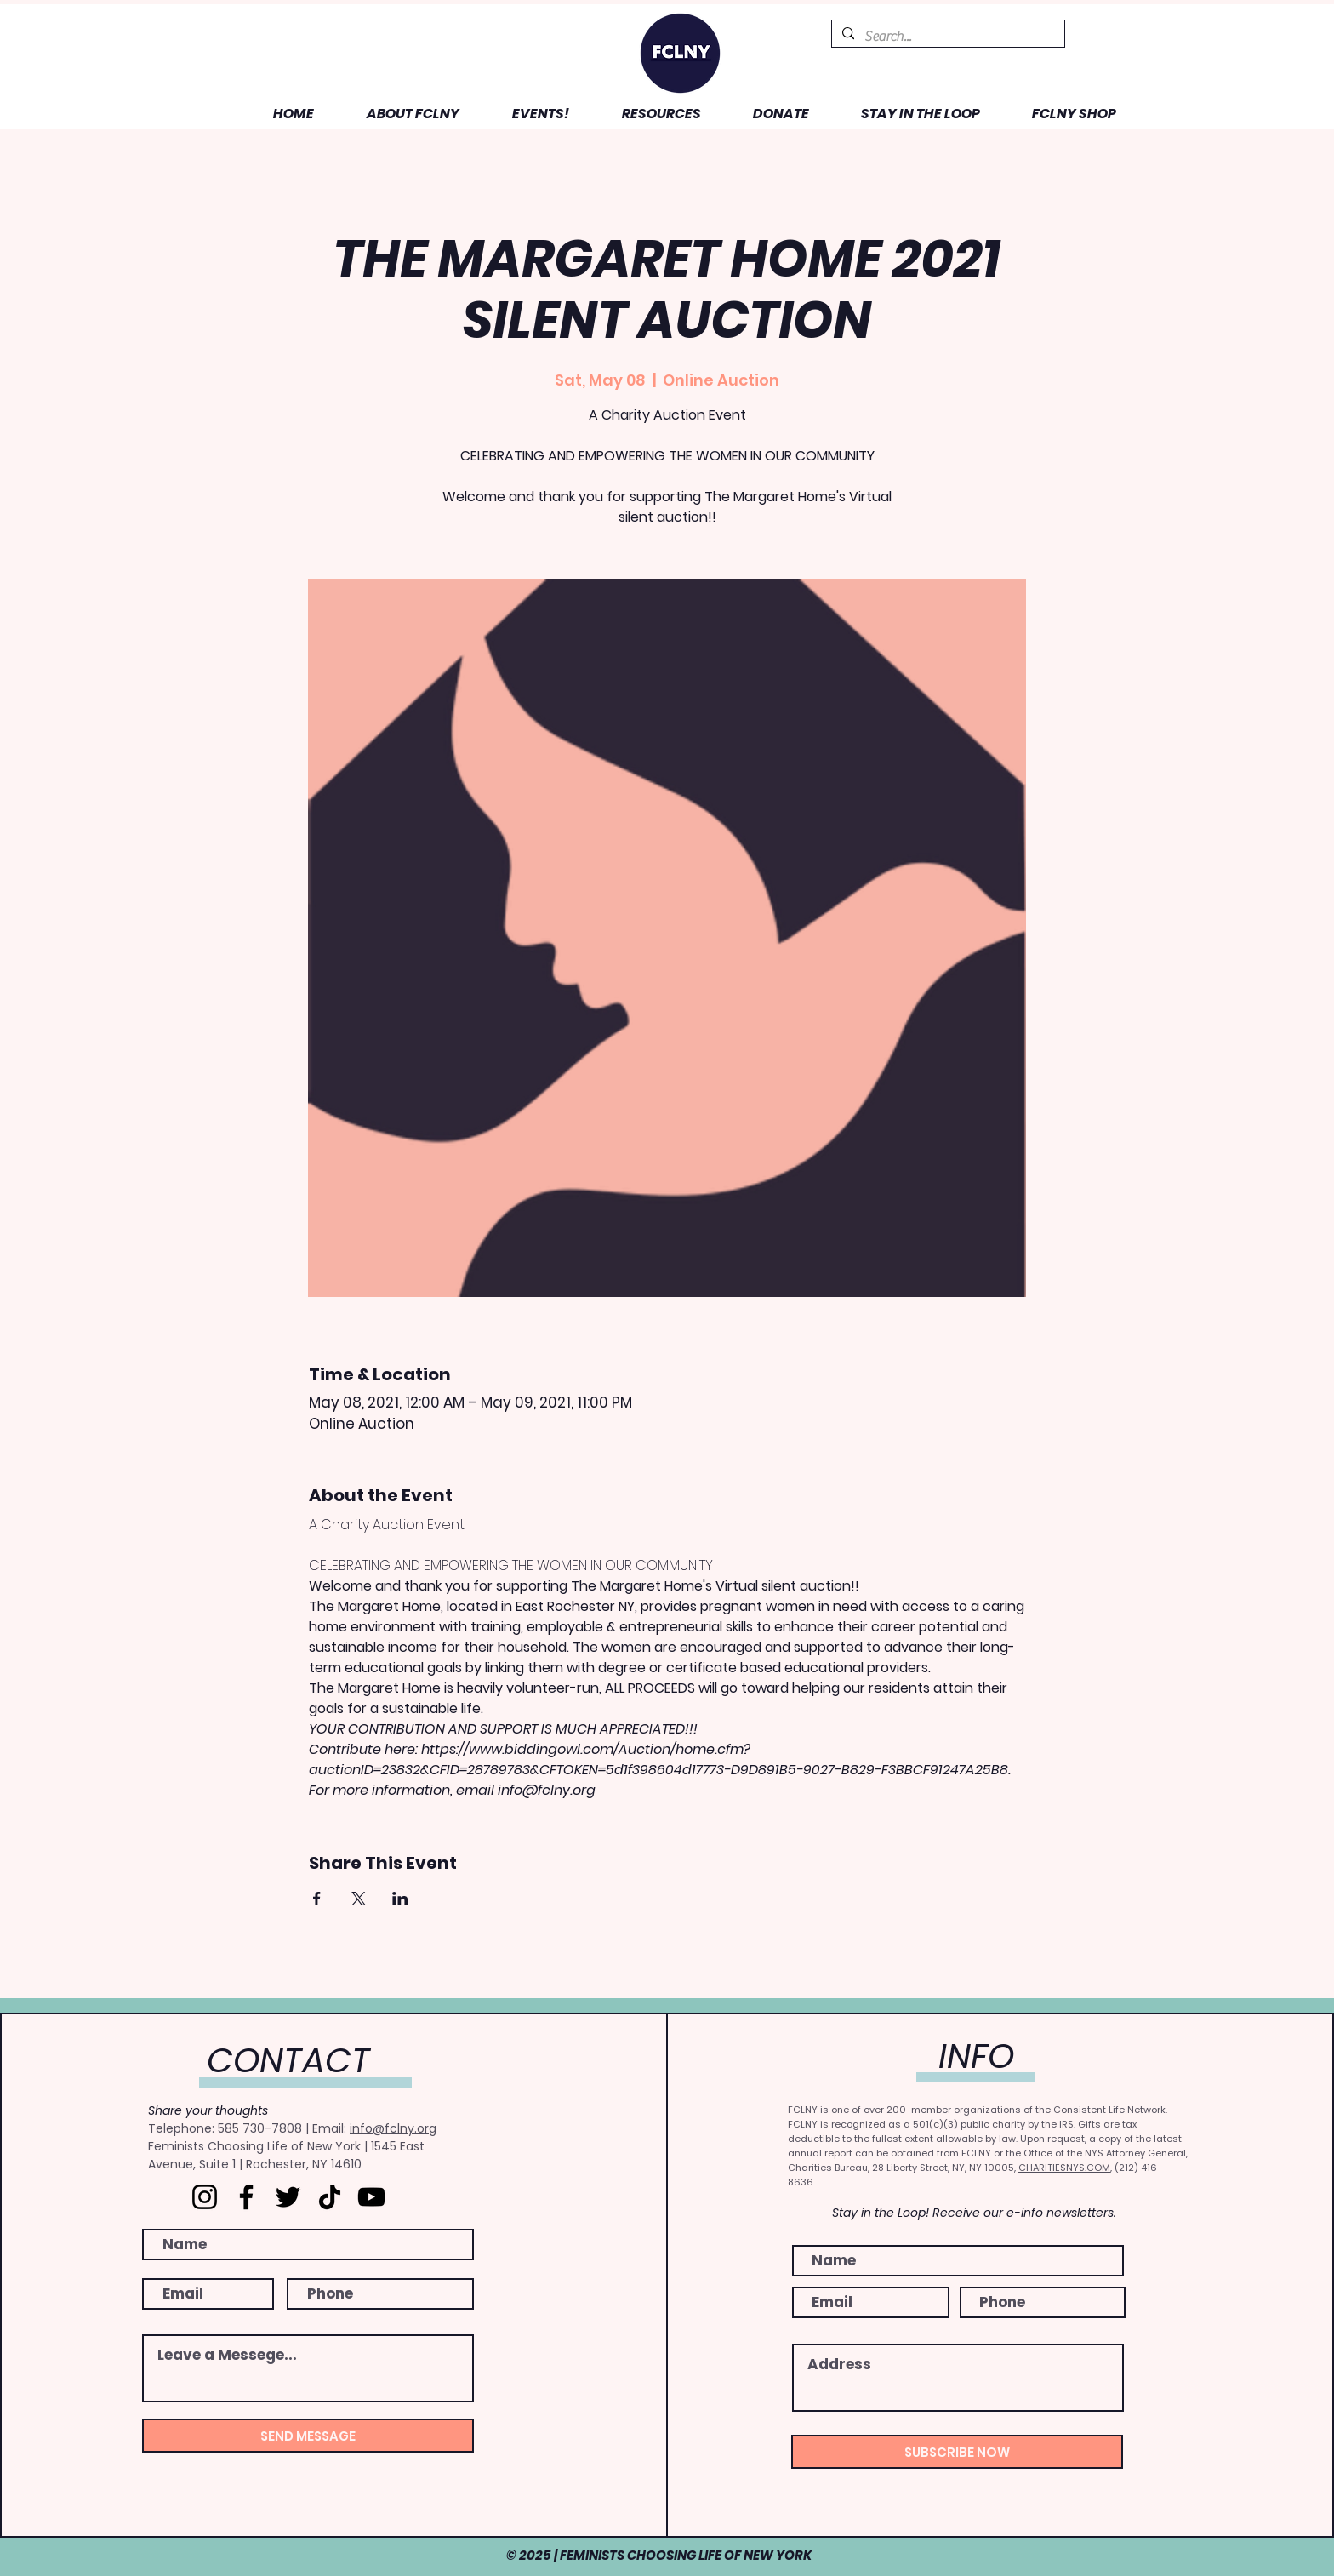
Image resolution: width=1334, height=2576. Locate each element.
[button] (399, 113)
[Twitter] (288, 2196)
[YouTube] (371, 2196)
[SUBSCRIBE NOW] (957, 2452)
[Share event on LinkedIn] (400, 1898)
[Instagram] (204, 2196)
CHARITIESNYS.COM (1064, 2167)
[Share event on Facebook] (317, 1898)
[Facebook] (246, 2196)
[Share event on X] (359, 1898)
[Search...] (946, 36)
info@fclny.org (393, 2128)
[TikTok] (329, 2196)
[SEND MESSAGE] (308, 2436)
